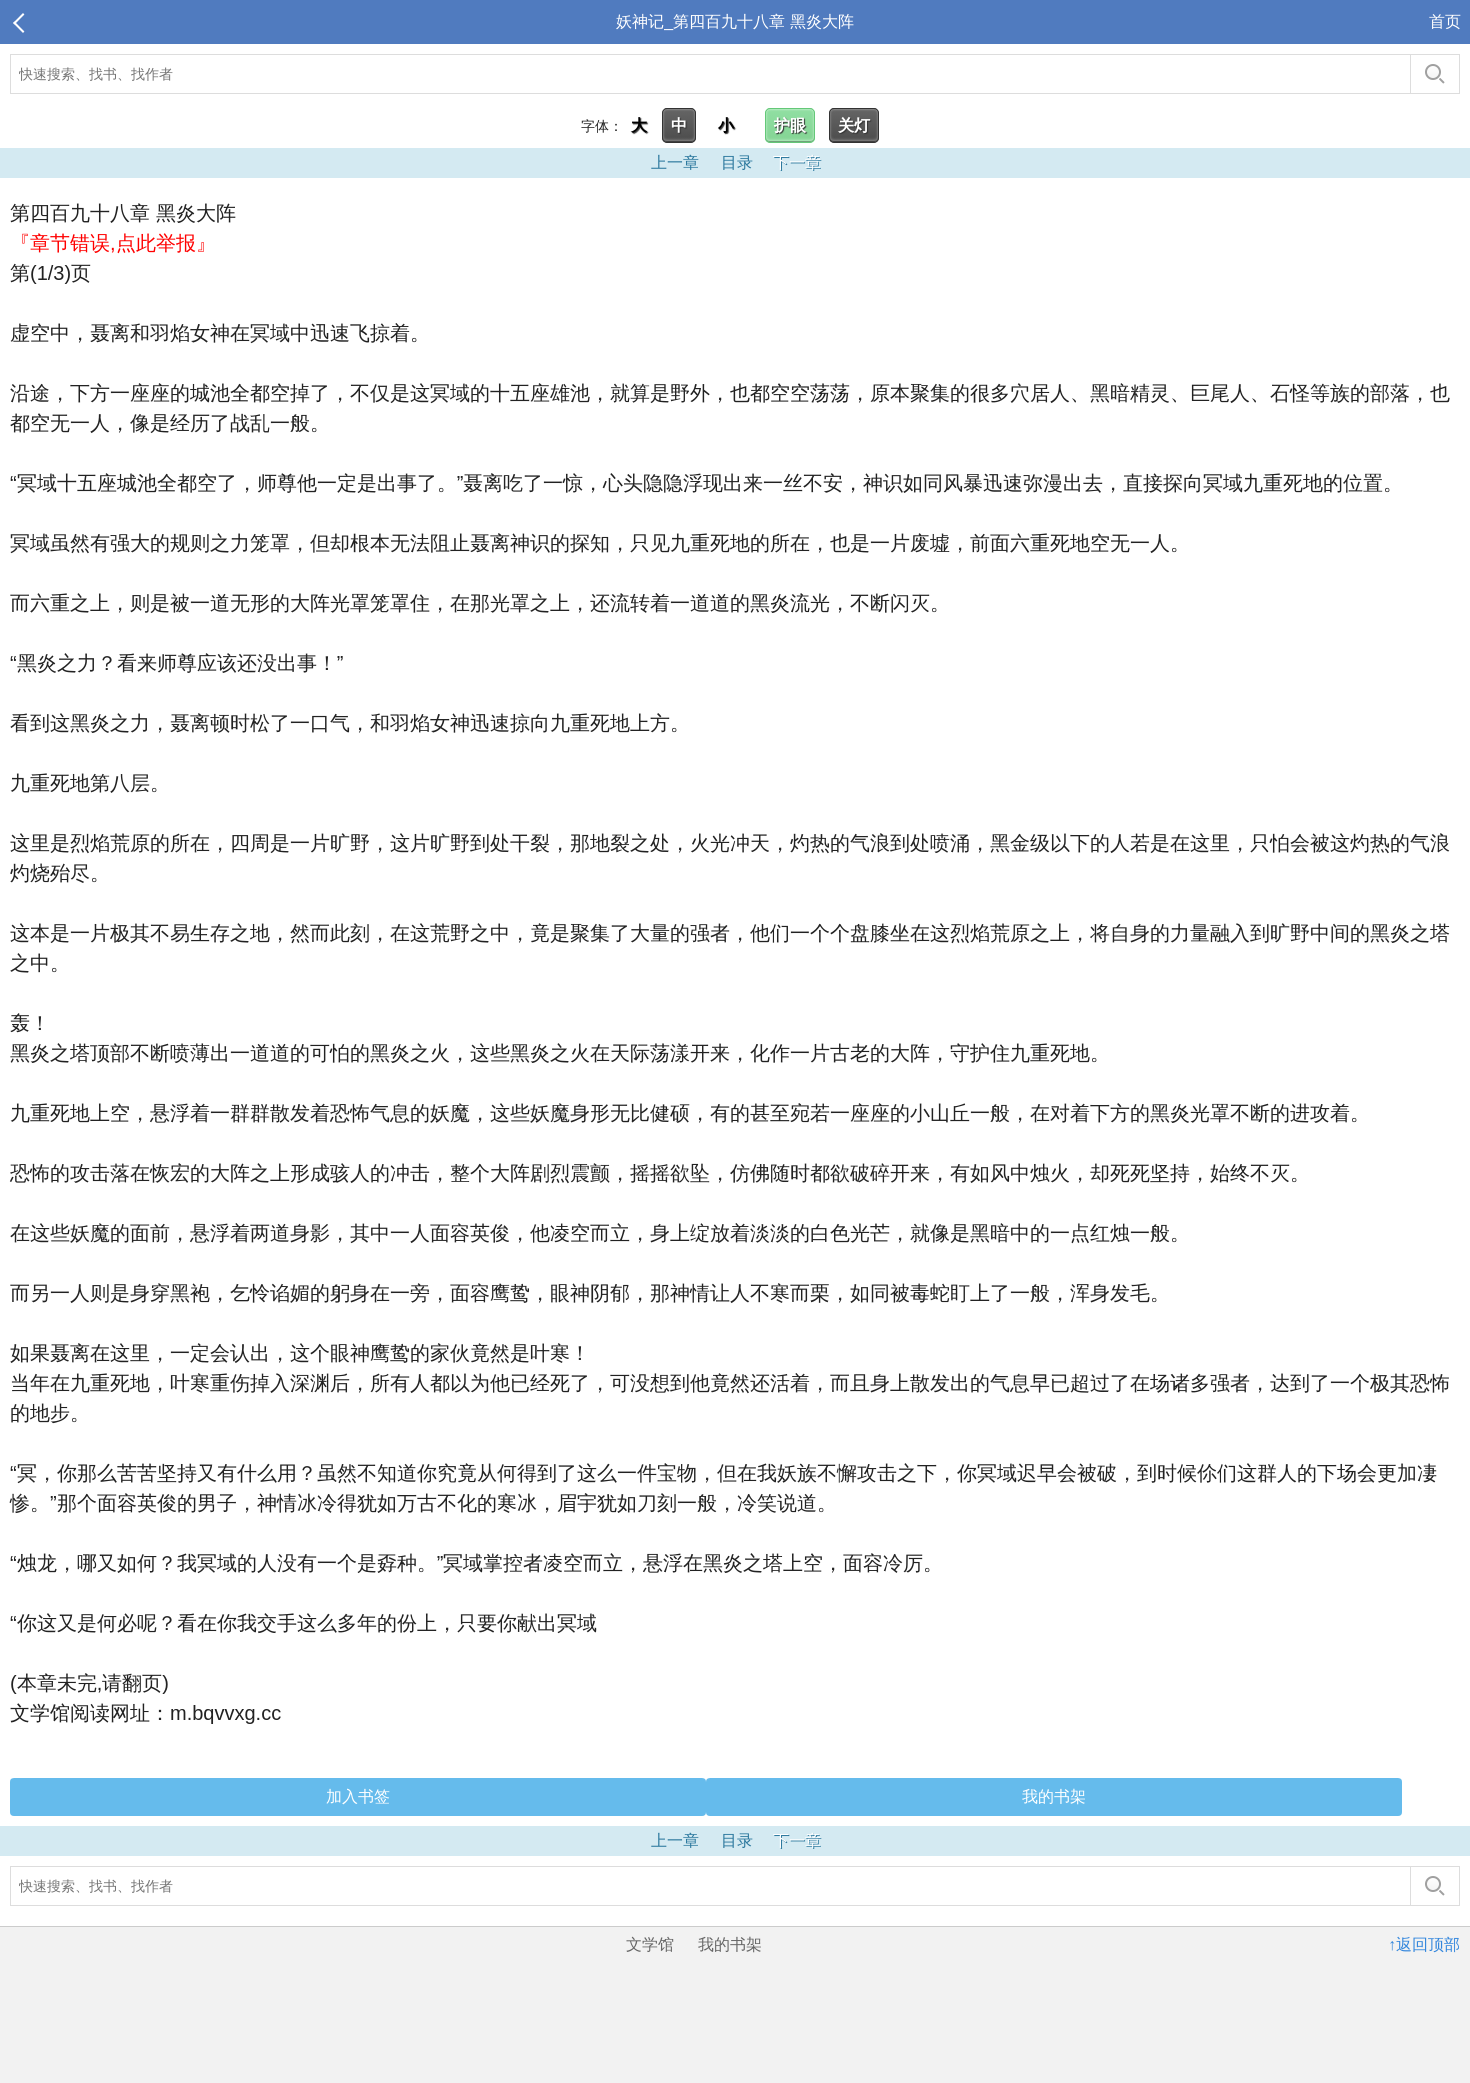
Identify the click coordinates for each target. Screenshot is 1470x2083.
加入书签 (358, 1796)
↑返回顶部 (1424, 1944)
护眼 (790, 125)
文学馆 (650, 1944)
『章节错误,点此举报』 (113, 243)
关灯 (854, 125)
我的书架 (1054, 1796)
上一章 (675, 162)
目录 (737, 162)
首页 (1445, 21)
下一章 (797, 162)
